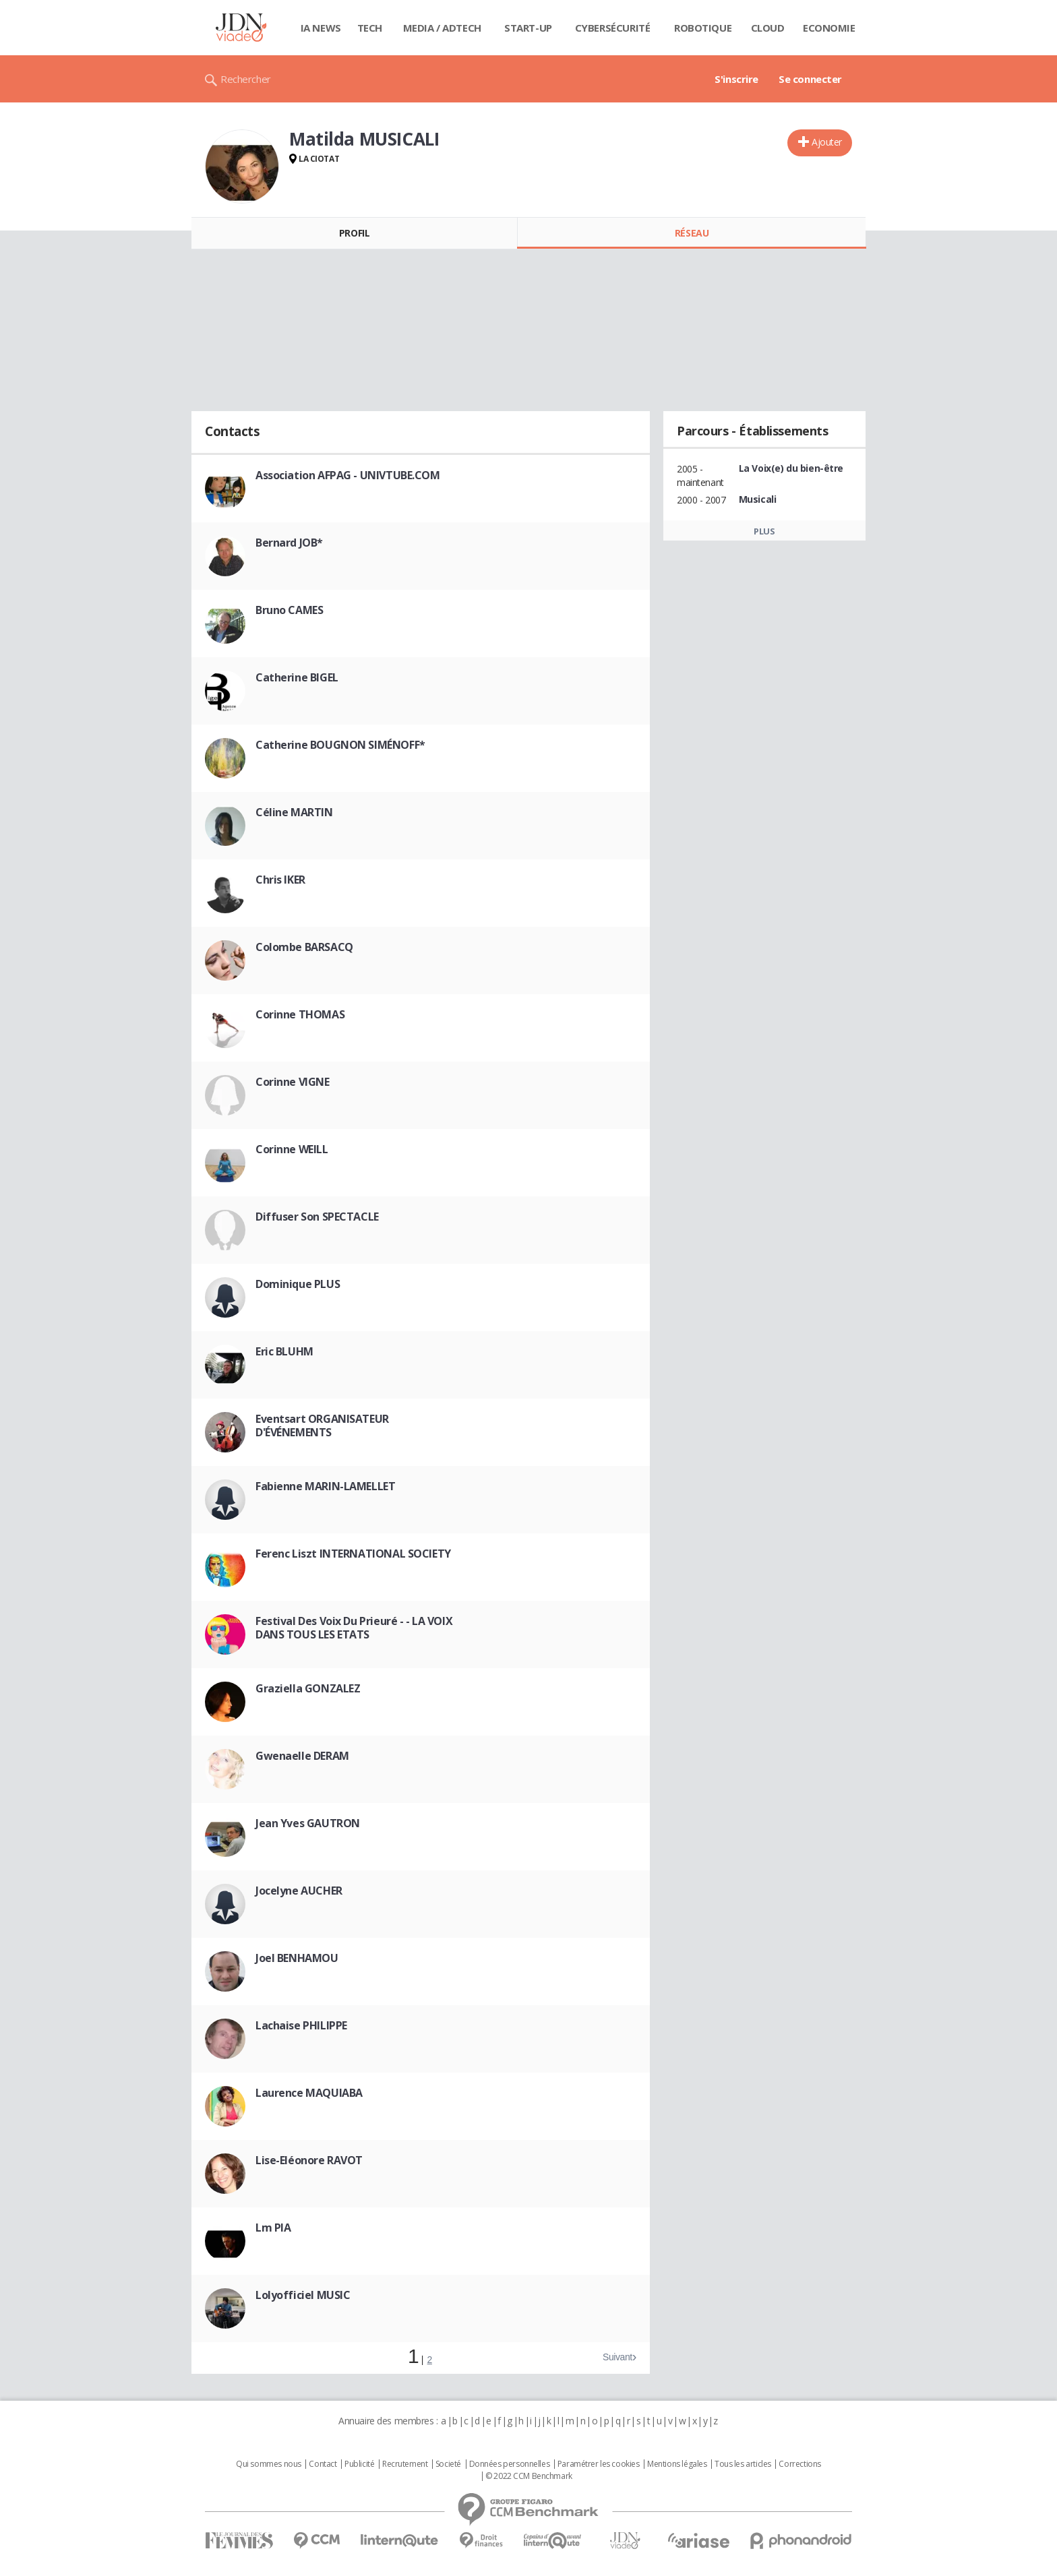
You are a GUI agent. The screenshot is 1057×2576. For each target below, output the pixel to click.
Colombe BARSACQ (304, 947)
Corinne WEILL (291, 1149)
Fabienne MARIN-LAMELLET (325, 1486)
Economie (829, 27)
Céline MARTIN (294, 812)
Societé (448, 2464)
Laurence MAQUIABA (309, 2092)
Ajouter (827, 141)
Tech (369, 27)
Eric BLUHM (284, 1351)
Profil (354, 232)
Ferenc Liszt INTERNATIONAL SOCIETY (353, 1553)
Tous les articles (743, 2464)
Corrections (799, 2464)
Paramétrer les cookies (598, 2464)
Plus (764, 531)
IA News (321, 27)
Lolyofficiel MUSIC (302, 2295)
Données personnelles (509, 2464)
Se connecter (810, 79)
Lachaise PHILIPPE (301, 2025)
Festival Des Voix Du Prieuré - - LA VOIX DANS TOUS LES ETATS (353, 1628)
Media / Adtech (442, 27)
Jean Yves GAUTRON (307, 1823)
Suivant (617, 2357)
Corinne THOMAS (299, 1014)
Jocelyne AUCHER (298, 1890)
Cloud (768, 27)
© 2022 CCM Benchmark (528, 2476)
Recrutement (404, 2464)
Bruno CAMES (289, 610)
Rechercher (245, 79)
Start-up (528, 27)
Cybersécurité (613, 27)
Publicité (359, 2464)
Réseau (691, 232)
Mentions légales (676, 2464)
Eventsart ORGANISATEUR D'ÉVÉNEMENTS (322, 1425)
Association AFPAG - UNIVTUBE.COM (347, 475)
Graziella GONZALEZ (307, 1688)
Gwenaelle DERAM (302, 1755)
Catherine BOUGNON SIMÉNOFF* (340, 744)
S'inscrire (736, 79)
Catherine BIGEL (296, 677)
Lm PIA (273, 2227)
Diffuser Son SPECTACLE (317, 1216)
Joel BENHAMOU (296, 1958)
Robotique (702, 27)
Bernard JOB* (289, 542)
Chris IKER (280, 879)
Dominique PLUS (297, 1284)
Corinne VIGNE (292, 1081)
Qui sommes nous (268, 2464)
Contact (322, 2464)
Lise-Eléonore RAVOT (309, 2160)
